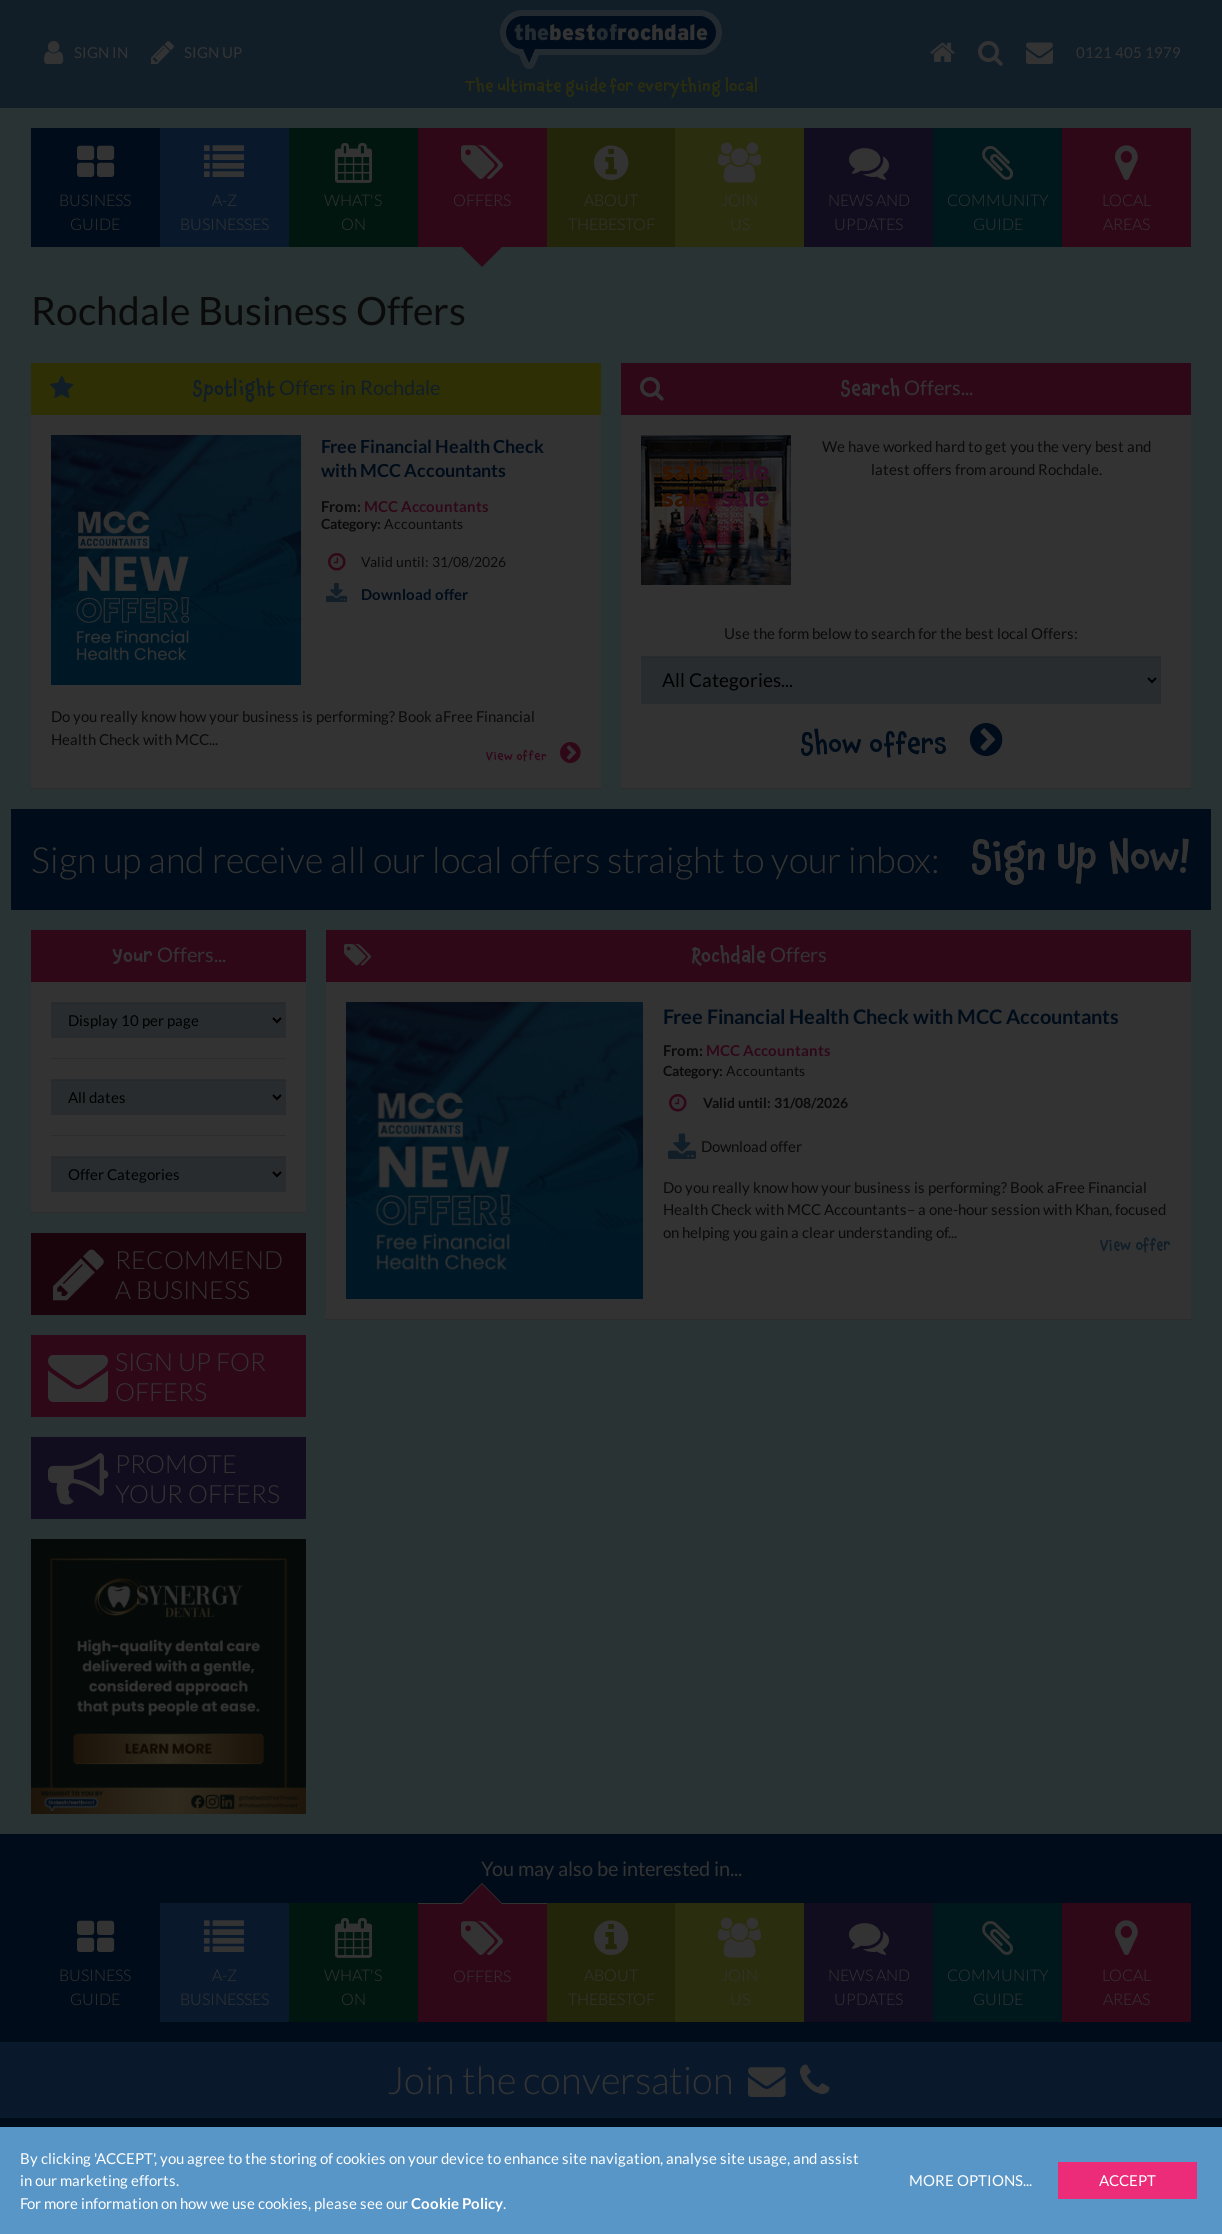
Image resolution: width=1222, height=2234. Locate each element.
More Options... (970, 2180)
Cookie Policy (457, 2203)
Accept (1127, 2180)
